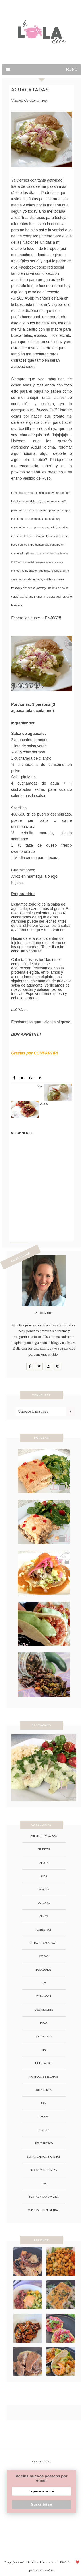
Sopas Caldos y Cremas (43, 2156)
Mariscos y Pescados (44, 2076)
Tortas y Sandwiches (44, 2196)
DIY (44, 1983)
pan (43, 2103)
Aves (44, 1876)
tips (43, 2183)
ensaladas (43, 1996)
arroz (43, 1862)
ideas (43, 2023)
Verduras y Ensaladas (43, 2210)
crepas (43, 1956)
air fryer (43, 1849)
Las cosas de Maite (44, 2570)
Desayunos (44, 1969)
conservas (43, 1929)
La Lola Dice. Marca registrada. (42, 2562)
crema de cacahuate (43, 1942)
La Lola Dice (43, 2063)
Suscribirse (41, 2504)
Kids (43, 2049)
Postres (44, 2130)
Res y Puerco (44, 2143)
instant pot (43, 2036)
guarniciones (44, 2009)
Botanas (44, 1902)
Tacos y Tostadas (30, 1067)
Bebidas (44, 1889)
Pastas (44, 2116)
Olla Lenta (44, 2089)
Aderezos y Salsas (44, 1836)
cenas (44, 1916)
